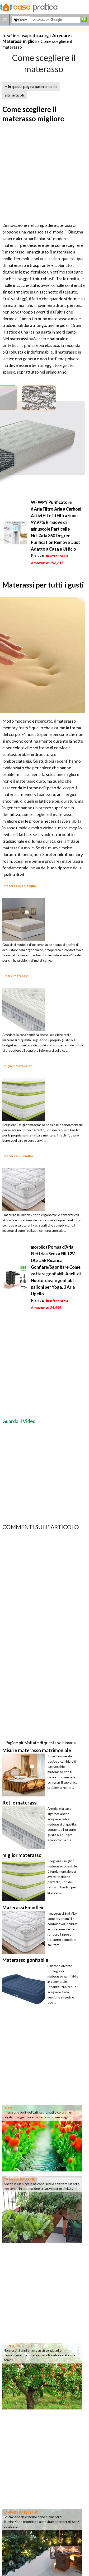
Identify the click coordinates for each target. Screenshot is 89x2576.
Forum (20, 20)
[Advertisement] (44, 173)
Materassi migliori (19, 41)
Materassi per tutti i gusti (43, 584)
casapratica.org (33, 35)
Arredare (61, 35)
